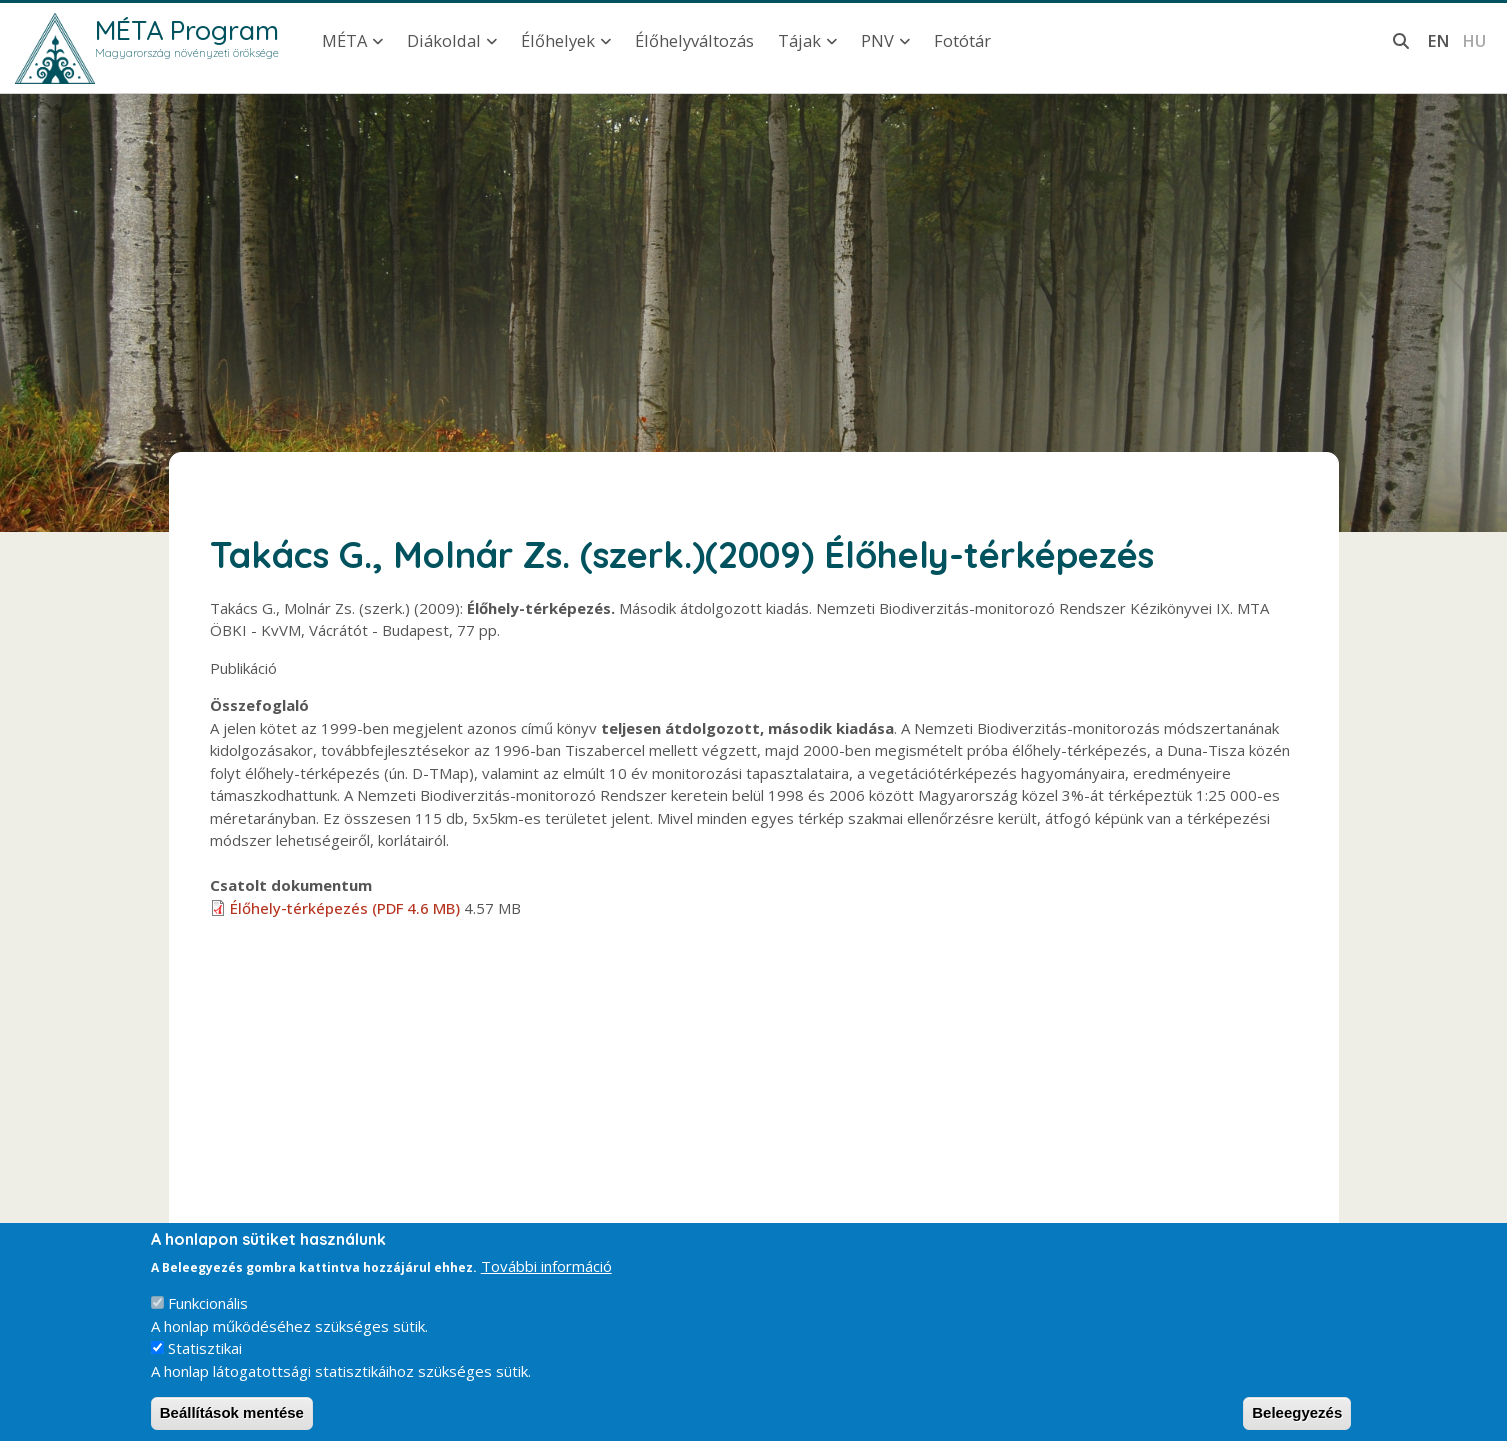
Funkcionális (208, 1319)
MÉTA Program (187, 30)
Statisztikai (205, 1364)
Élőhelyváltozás (694, 40)
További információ (546, 1281)
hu (1474, 40)
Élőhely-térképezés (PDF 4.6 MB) (345, 908)
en (1438, 40)
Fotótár (962, 40)
